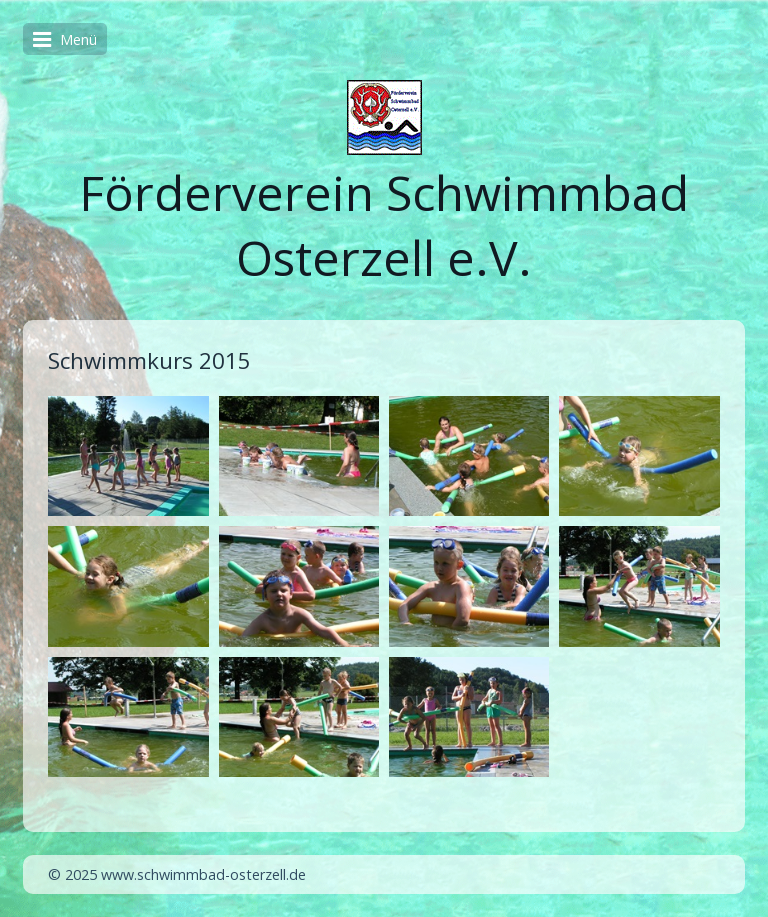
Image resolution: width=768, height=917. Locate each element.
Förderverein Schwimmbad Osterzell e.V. (384, 225)
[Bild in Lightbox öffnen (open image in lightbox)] (128, 456)
